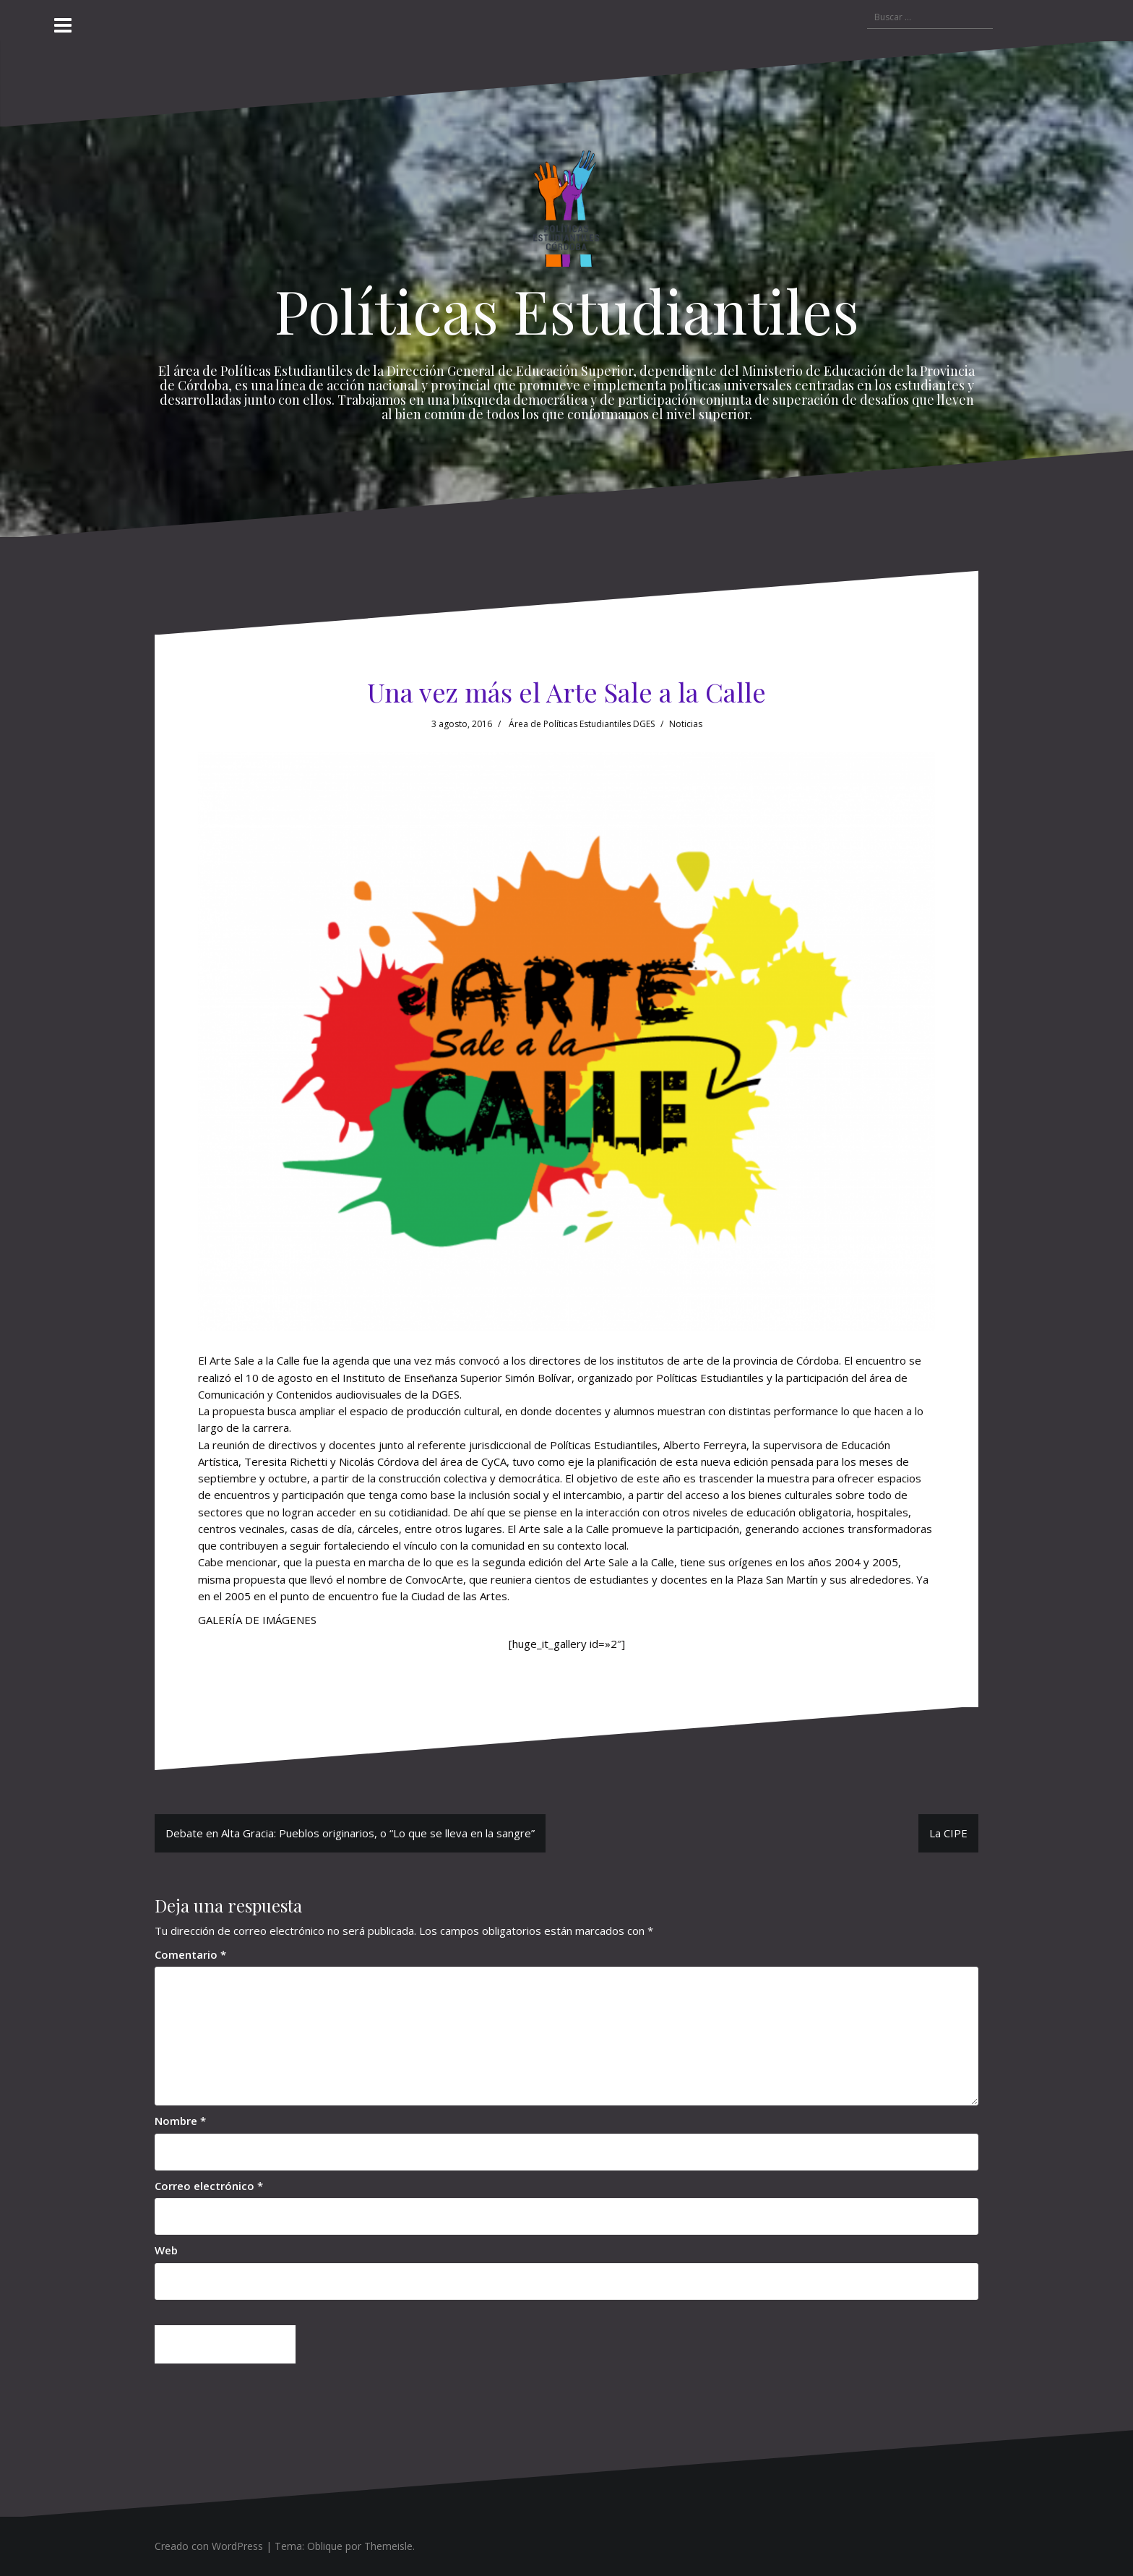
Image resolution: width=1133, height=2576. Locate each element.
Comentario (190, 1954)
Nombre (180, 2120)
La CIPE (948, 1833)
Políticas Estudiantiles (567, 310)
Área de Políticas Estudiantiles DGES (582, 724)
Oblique (325, 2546)
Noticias (685, 724)
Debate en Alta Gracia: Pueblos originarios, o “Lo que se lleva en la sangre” (350, 1833)
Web (166, 2250)
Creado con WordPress (209, 2546)
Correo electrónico (209, 2185)
